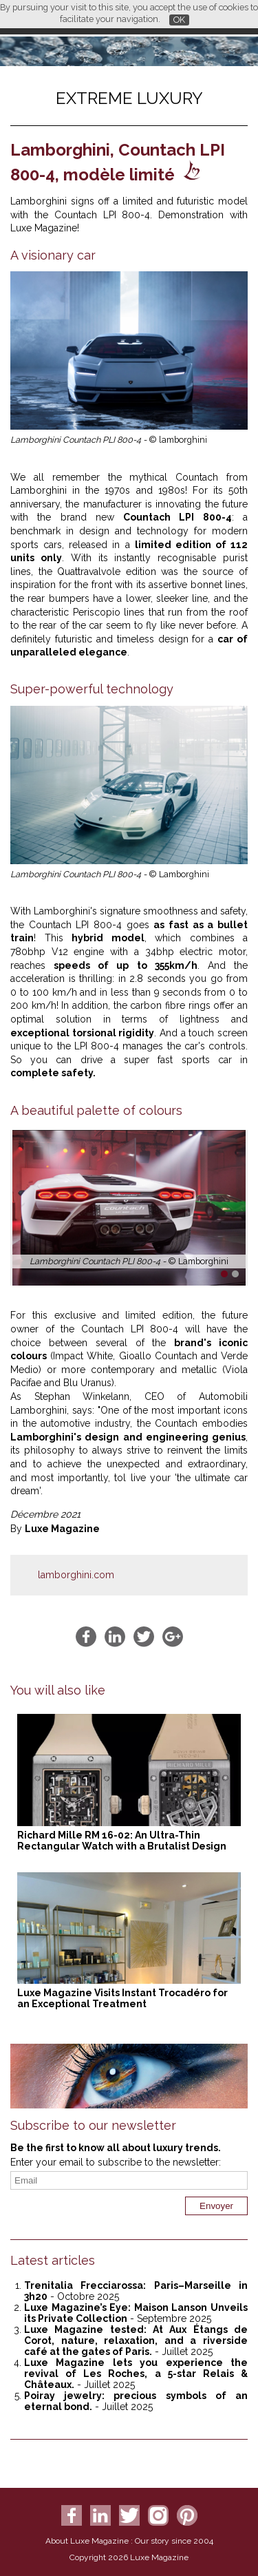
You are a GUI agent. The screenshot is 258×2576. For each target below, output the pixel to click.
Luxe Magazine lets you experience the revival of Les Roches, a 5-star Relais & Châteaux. (136, 2373)
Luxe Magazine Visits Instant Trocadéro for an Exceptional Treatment (122, 1998)
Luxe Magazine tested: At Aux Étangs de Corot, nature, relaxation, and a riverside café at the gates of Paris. (136, 2340)
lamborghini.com (76, 1574)
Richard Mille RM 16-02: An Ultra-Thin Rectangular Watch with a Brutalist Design (121, 1841)
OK (179, 19)
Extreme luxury (129, 98)
